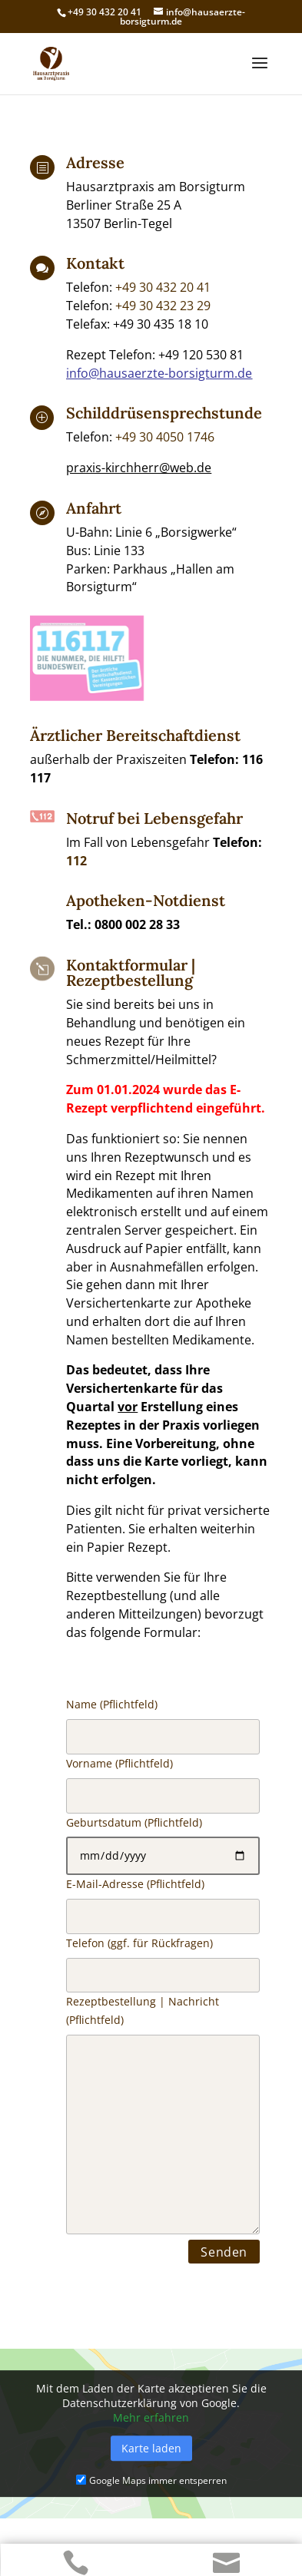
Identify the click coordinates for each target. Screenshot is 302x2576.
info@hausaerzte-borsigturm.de (159, 373)
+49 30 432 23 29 (163, 305)
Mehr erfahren (151, 2417)
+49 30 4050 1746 (164, 436)
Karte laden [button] (151, 2448)
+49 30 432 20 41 (163, 287)
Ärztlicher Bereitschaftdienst (135, 735)
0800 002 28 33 (137, 924)
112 (76, 860)
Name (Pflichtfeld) (163, 1991)
